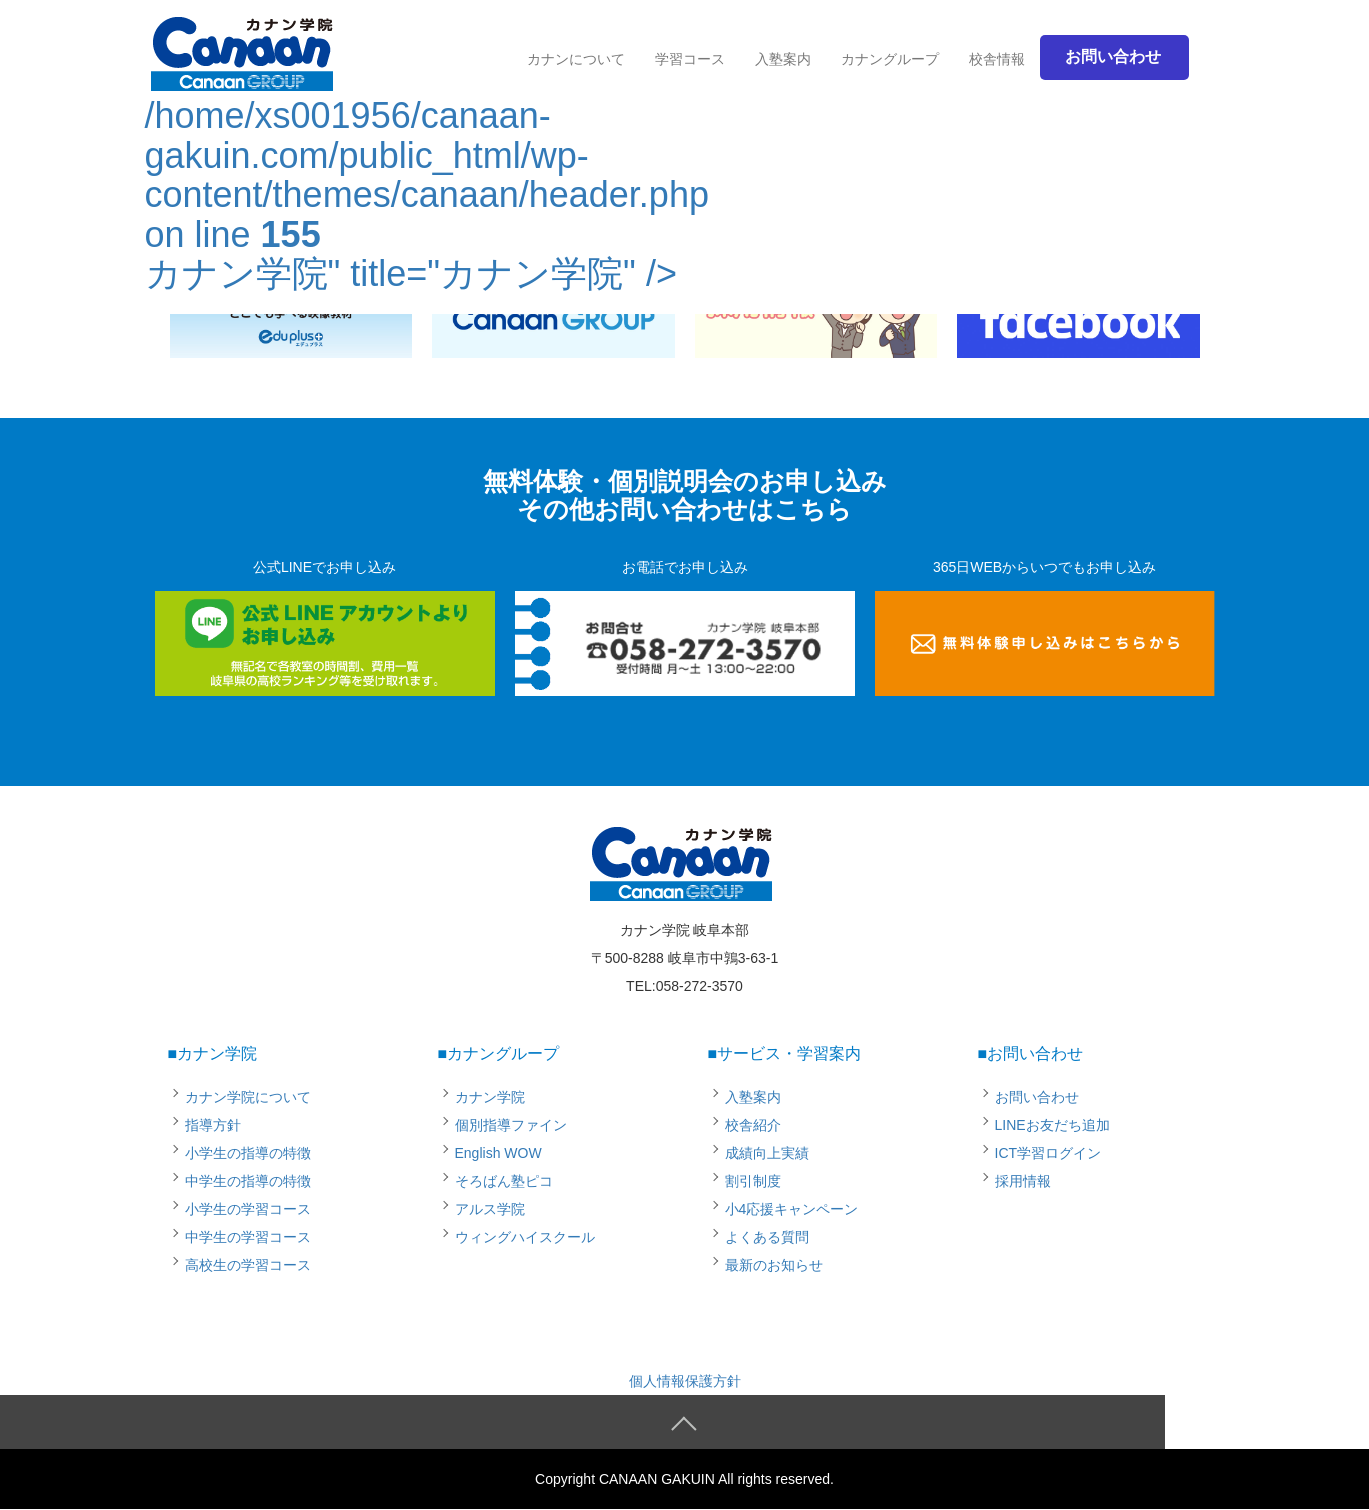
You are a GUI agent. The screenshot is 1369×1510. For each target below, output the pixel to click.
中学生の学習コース (248, 1237)
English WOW (498, 1153)
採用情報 (1023, 1181)
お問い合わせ (1037, 1097)
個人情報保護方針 (685, 1381)
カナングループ (890, 59)
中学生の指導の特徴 (248, 1181)
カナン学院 (490, 1097)
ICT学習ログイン (1048, 1153)
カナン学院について (248, 1097)
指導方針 (213, 1125)
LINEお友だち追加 (1052, 1125)
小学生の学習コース (248, 1209)
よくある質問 (767, 1237)
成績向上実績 (767, 1153)
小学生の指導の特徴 (248, 1153)
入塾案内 (783, 59)
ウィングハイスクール (525, 1237)
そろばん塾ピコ (504, 1181)
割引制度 (753, 1181)
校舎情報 (997, 59)
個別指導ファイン (511, 1125)
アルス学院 (490, 1209)
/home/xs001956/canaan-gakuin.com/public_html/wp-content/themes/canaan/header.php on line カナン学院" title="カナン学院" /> (427, 162)
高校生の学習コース (248, 1265)
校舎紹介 (753, 1125)
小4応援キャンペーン (792, 1209)
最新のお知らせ (774, 1265)
